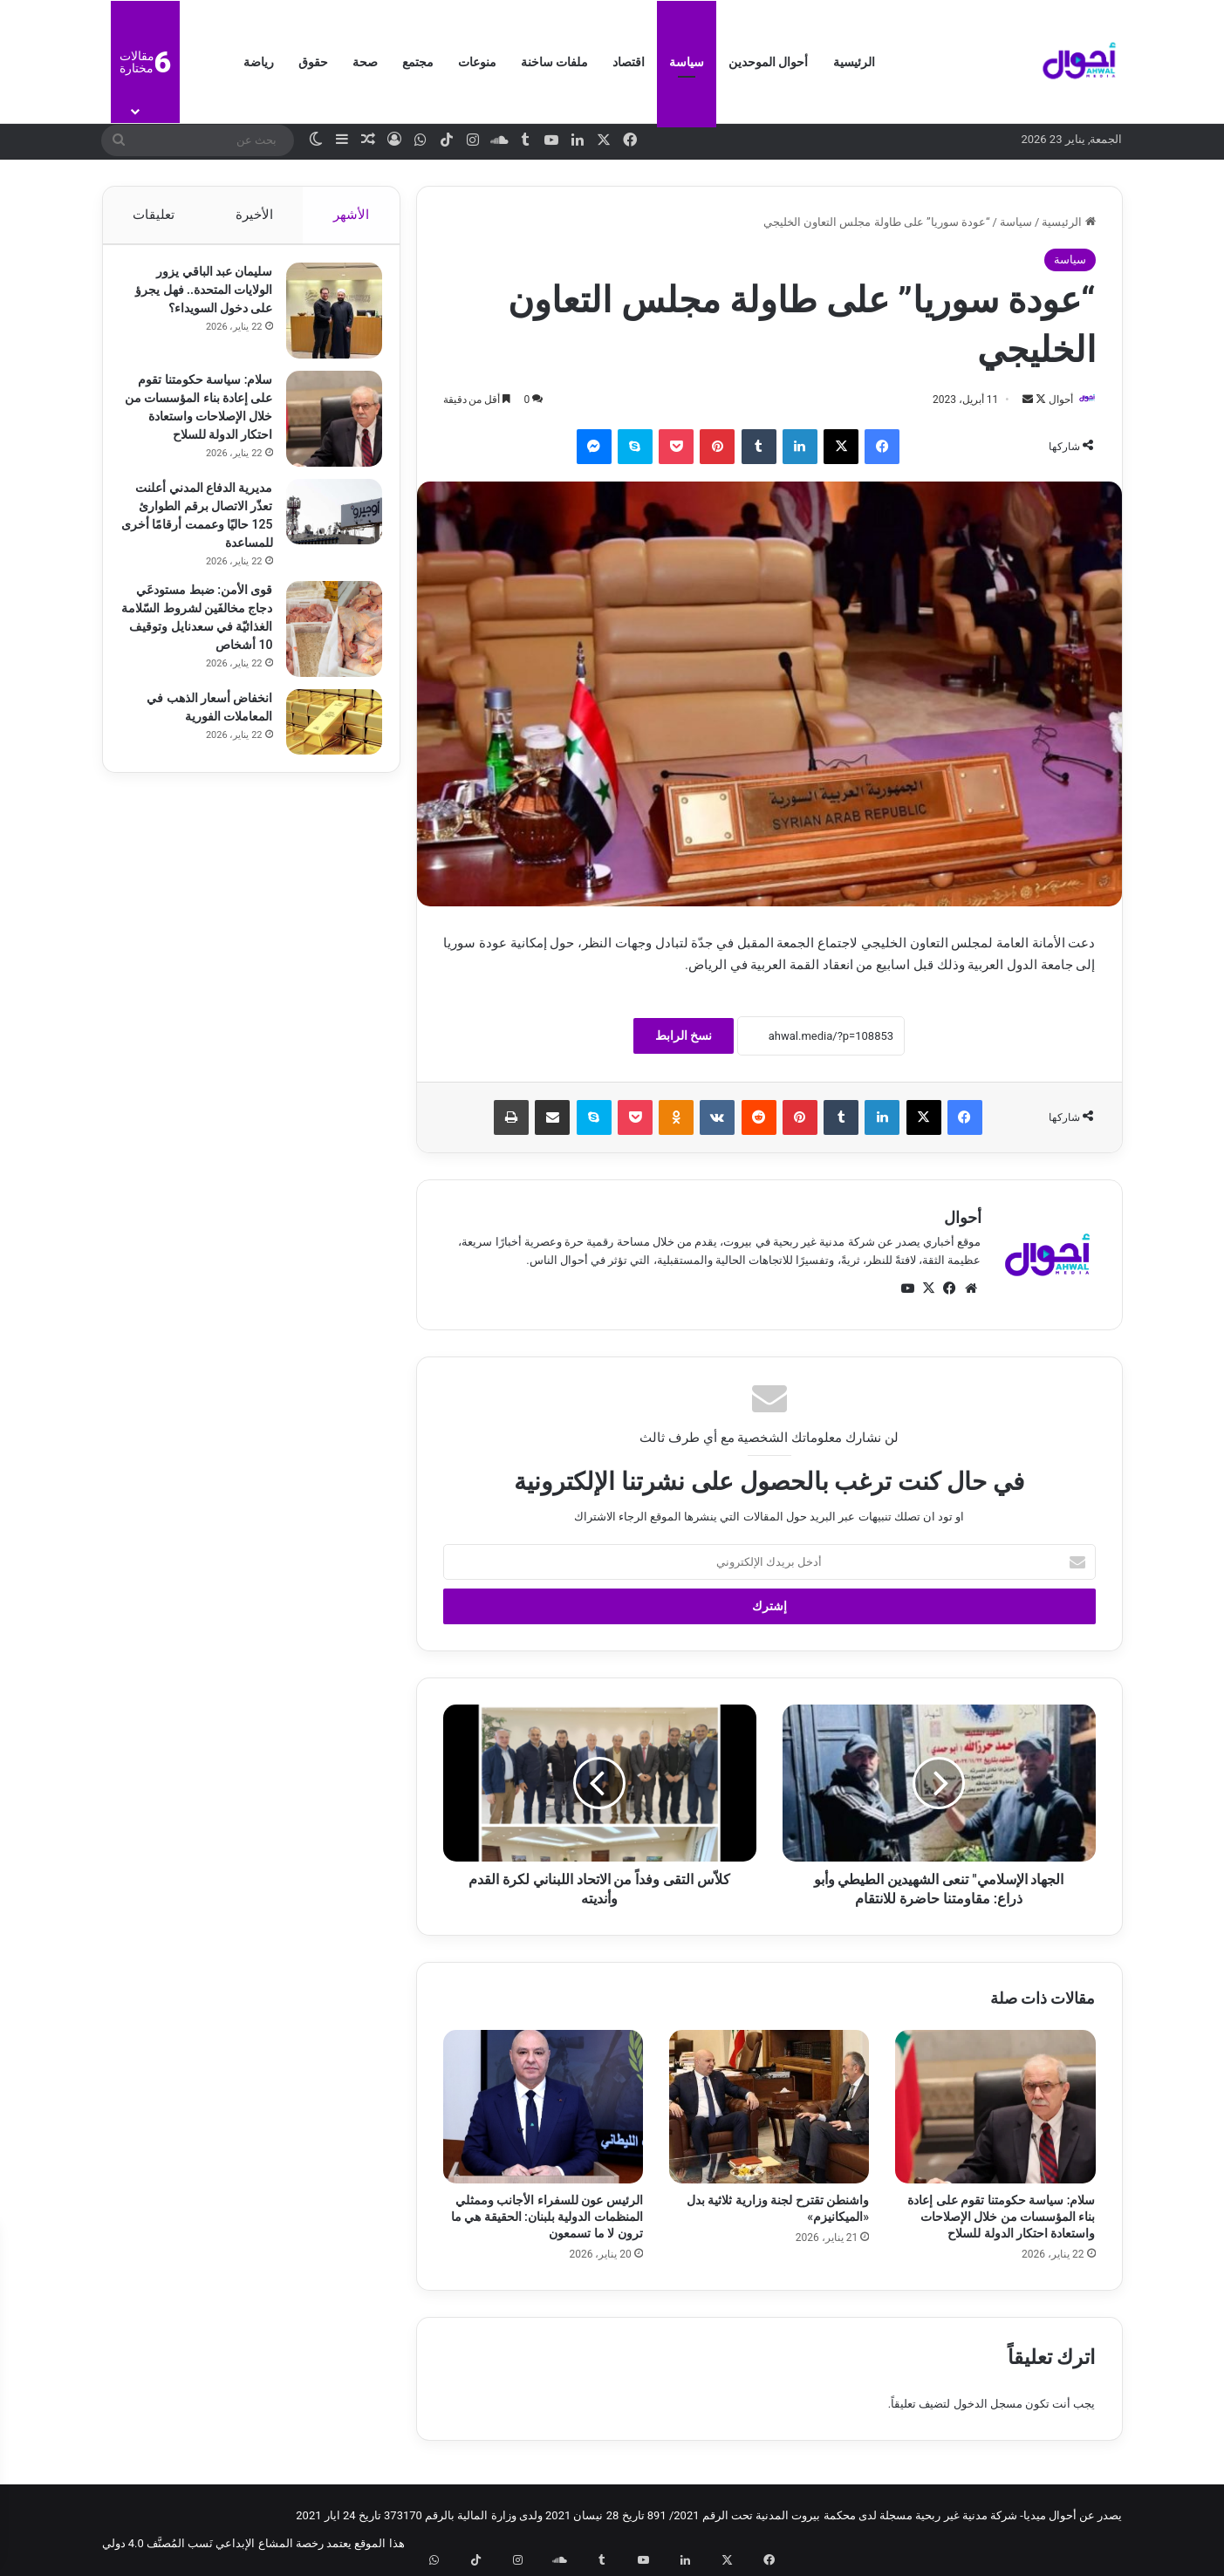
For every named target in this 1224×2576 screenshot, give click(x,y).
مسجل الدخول (988, 2404)
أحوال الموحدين (768, 62)
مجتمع (418, 62)
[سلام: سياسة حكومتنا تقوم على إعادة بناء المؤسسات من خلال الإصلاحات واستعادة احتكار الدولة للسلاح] (995, 2107)
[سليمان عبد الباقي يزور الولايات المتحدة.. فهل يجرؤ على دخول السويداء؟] (325, 319)
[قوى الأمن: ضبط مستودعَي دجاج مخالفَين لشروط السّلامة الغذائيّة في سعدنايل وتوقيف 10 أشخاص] (325, 650)
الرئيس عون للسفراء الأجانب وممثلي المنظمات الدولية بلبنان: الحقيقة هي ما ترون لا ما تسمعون (547, 2218)
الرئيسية (854, 62)
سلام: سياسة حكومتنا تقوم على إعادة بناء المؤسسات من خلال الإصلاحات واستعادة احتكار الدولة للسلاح (1001, 2218)
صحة (365, 62)
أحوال (1052, 399)
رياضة (258, 62)
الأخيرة (253, 214)
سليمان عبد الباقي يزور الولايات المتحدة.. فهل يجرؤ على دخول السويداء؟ (197, 298)
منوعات (477, 62)
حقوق (313, 62)
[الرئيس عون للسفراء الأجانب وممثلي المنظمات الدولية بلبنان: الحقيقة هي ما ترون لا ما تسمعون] (543, 2107)
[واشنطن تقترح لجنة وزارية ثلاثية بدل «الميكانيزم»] (769, 2107)
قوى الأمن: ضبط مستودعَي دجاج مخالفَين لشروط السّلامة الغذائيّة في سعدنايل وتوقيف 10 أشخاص (203, 647)
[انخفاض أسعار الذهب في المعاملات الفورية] (325, 755)
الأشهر (351, 214)
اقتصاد (628, 62)
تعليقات (153, 214)
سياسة (686, 62)
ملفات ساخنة (554, 62)
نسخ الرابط (683, 1037)
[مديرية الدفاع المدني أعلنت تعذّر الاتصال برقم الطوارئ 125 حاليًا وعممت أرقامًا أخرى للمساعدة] (325, 532)
